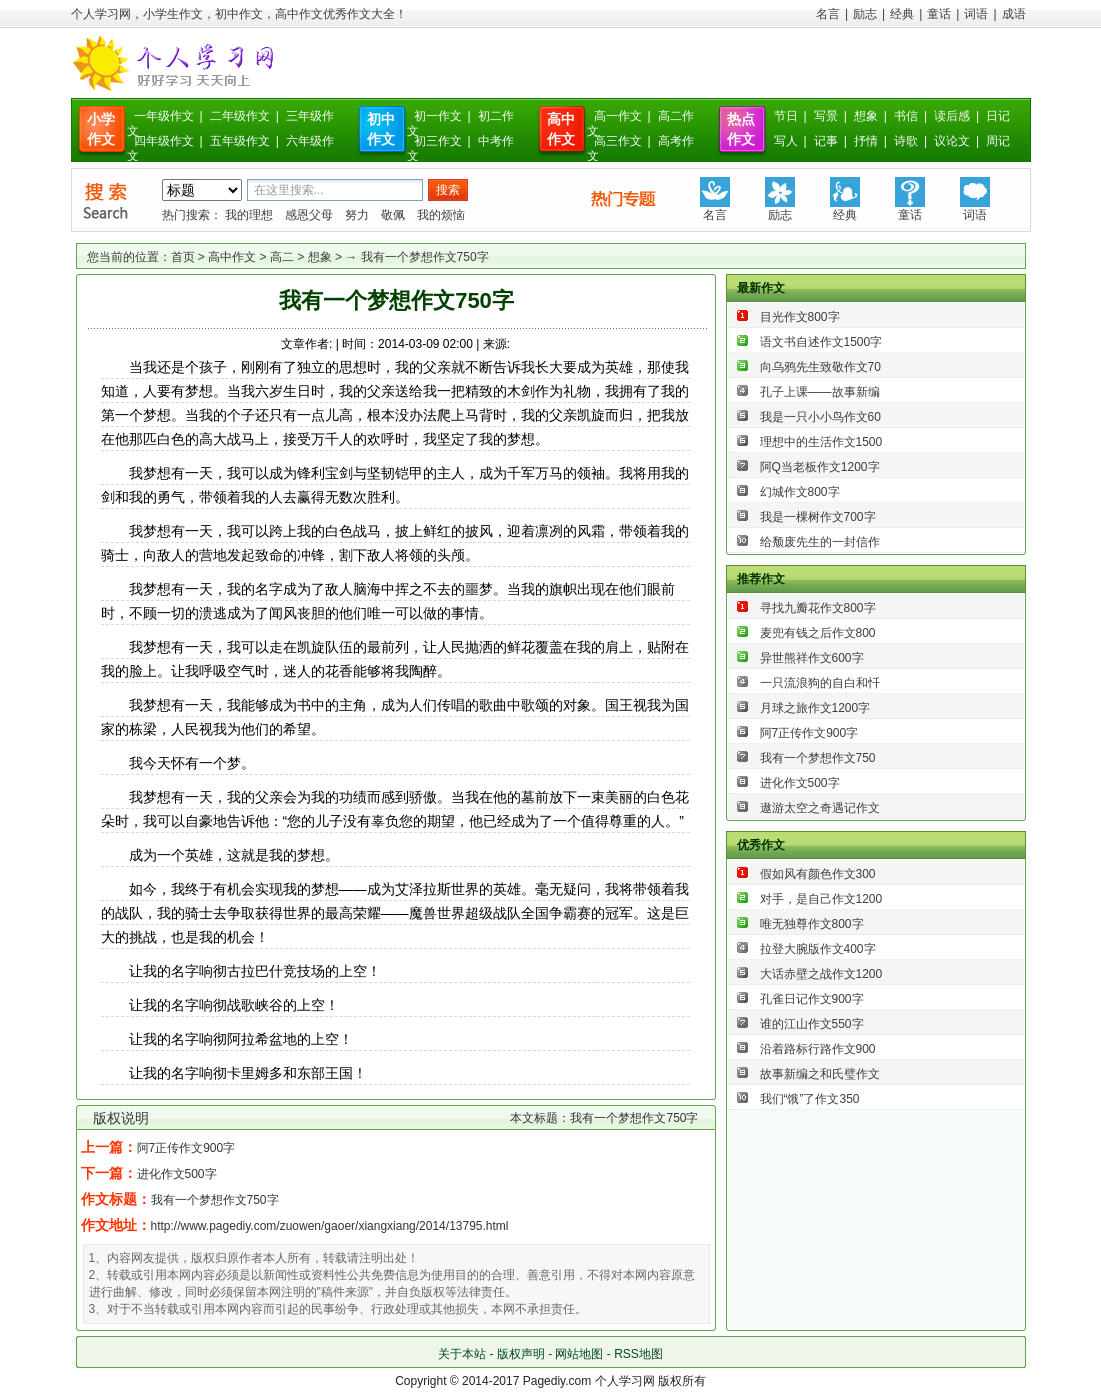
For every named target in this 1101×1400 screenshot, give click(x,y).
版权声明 (521, 1354)
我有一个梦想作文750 (818, 758)
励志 (865, 14)
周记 (998, 141)
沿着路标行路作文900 (818, 1049)
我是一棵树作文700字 (818, 517)
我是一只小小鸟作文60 (820, 417)
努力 (357, 215)
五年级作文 (240, 141)
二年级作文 (240, 116)
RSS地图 (638, 1354)
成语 (1014, 14)
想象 (866, 116)
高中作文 (232, 257)
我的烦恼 (441, 215)
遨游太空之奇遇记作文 (820, 808)
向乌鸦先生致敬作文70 (820, 367)
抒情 (866, 141)
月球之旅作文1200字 (815, 708)
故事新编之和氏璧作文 (820, 1074)
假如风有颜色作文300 (818, 874)
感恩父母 (309, 215)
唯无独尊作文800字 (812, 924)
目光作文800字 (800, 317)
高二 (282, 257)
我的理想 (249, 215)
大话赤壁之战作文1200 (821, 974)
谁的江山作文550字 (812, 1024)
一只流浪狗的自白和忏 (820, 683)
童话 (939, 14)
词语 (976, 14)
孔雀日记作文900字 (812, 999)
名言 (828, 14)
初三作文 (438, 141)
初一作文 (438, 116)
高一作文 (618, 116)
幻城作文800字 (800, 492)
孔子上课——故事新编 (820, 392)
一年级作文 (164, 116)
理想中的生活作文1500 (821, 442)
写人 (786, 141)
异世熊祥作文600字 (812, 658)
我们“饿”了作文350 (810, 1099)
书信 (906, 116)
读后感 (952, 116)
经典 (902, 14)
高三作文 (618, 141)
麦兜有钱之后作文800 (818, 633)
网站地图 (579, 1354)
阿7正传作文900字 (186, 1148)
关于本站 (462, 1354)
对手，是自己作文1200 (821, 899)
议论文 (952, 141)
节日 (786, 116)
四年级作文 (164, 141)
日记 (998, 116)
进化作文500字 (177, 1174)
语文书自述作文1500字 (821, 342)
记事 (826, 141)
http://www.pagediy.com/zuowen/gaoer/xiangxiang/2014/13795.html (330, 1226)
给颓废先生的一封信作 (820, 542)
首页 (183, 257)
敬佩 (393, 215)
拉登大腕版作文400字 (818, 949)
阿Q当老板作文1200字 (820, 467)
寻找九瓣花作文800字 (818, 608)
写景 (826, 116)
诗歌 (906, 141)
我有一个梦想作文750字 (215, 1200)
